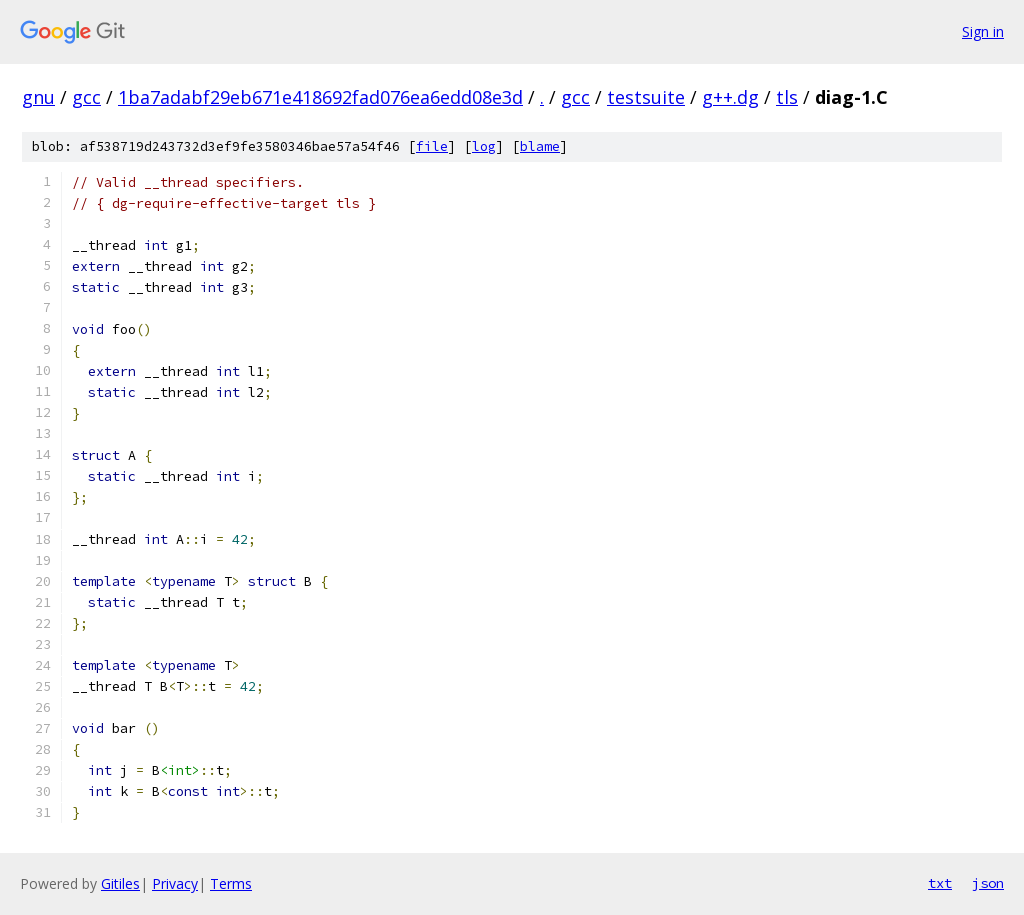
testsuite (646, 97)
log (484, 146)
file (432, 146)
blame (540, 146)
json (988, 883)
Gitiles (120, 883)
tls (787, 97)
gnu (38, 97)
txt (940, 883)
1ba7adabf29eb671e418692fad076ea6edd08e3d (320, 97)
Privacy (175, 883)
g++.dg (730, 97)
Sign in (983, 31)
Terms (231, 883)
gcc (86, 97)
